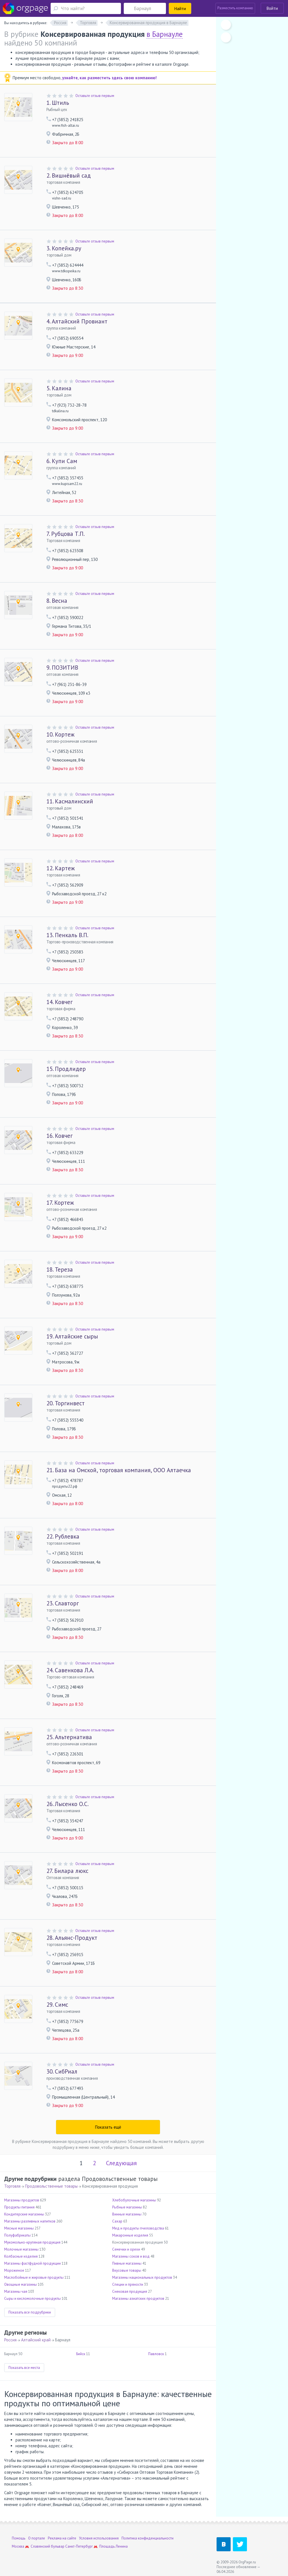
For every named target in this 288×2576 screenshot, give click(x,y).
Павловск (156, 2353)
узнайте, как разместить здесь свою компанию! (109, 77)
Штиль (57, 103)
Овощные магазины (20, 2284)
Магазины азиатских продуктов (138, 2298)
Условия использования (99, 2538)
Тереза (59, 1269)
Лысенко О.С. (67, 1804)
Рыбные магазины (127, 2207)
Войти (272, 8)
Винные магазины (126, 2214)
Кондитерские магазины (24, 2214)
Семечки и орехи (126, 2249)
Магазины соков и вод (131, 2256)
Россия (10, 2339)
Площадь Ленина (113, 2546)
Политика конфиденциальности (148, 2538)
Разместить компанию (235, 8)
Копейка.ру (63, 248)
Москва (18, 2546)
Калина (58, 388)
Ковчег (59, 1002)
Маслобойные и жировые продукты (34, 2277)
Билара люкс (67, 1871)
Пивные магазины (126, 2263)
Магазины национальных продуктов (142, 2277)
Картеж (60, 868)
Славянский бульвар (47, 2546)
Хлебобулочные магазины (134, 2200)
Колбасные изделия (21, 2256)
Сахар (117, 2221)
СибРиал (61, 2071)
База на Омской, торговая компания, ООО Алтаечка (118, 1470)
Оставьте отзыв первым (94, 95)
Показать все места (24, 2367)
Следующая (121, 2163)
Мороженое (14, 2270)
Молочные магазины (21, 2249)
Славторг (62, 1603)
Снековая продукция (129, 2291)
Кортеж (60, 734)
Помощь (18, 2538)
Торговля (12, 2186)
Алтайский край (36, 2339)
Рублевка (62, 1536)
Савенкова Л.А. (70, 1670)
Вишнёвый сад (68, 175)
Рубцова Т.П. (65, 534)
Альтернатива (69, 1737)
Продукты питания (19, 2207)
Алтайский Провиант (76, 321)
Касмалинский (69, 801)
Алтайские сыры (72, 1336)
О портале (36, 2538)
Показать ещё (108, 2127)
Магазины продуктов (21, 2200)
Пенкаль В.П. (67, 935)
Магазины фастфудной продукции (32, 2263)
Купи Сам (61, 461)
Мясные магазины (19, 2228)
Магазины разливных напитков (29, 2221)
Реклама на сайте (62, 2538)
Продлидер (66, 1069)
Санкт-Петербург (79, 2546)
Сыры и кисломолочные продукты (32, 2298)
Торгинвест (65, 1403)
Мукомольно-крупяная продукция (32, 2242)
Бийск (80, 2353)
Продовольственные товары (51, 2186)
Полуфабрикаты (17, 2235)
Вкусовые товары (126, 2270)
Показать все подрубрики (29, 2312)
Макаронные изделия (130, 2235)
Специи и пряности (127, 2284)
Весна (56, 600)
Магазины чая (15, 2291)
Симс (57, 2004)
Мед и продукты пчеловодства (138, 2228)
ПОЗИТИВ (62, 667)
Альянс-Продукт (71, 1937)
